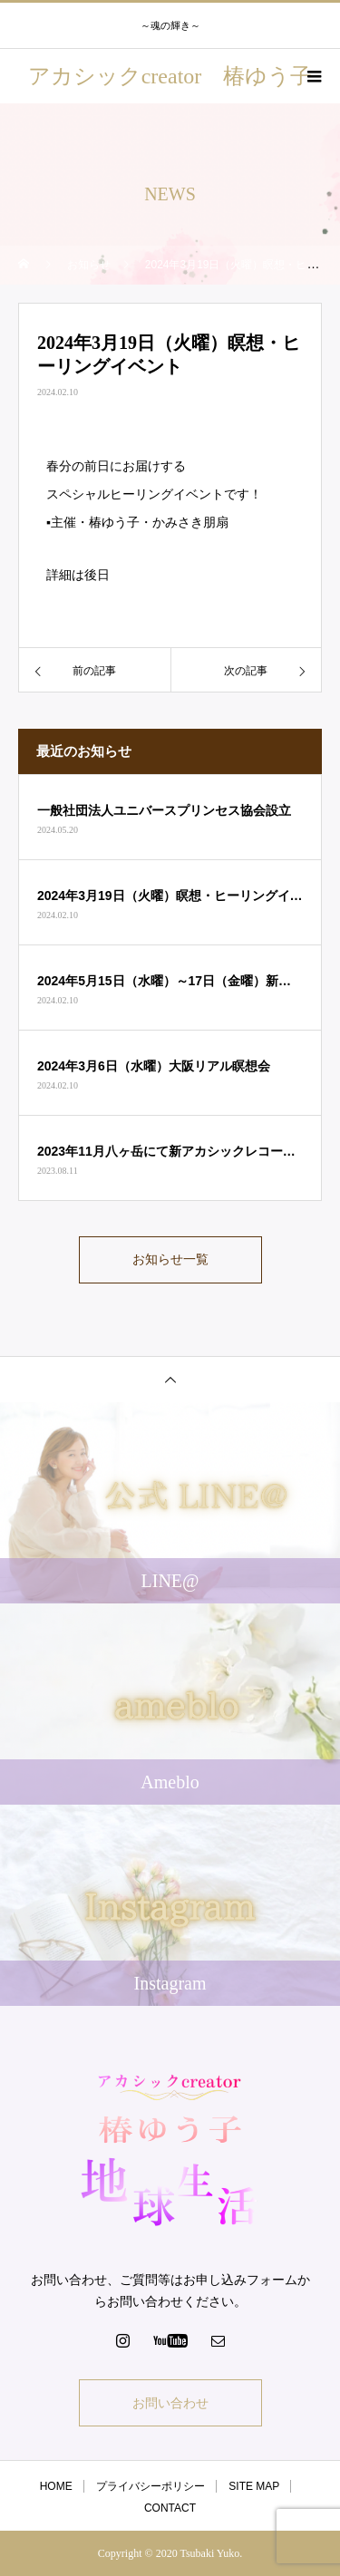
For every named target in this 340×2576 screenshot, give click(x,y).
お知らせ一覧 (170, 1259)
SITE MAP (253, 2486)
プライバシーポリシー (150, 2486)
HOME (56, 2486)
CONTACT (170, 2508)
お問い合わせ (170, 2403)
